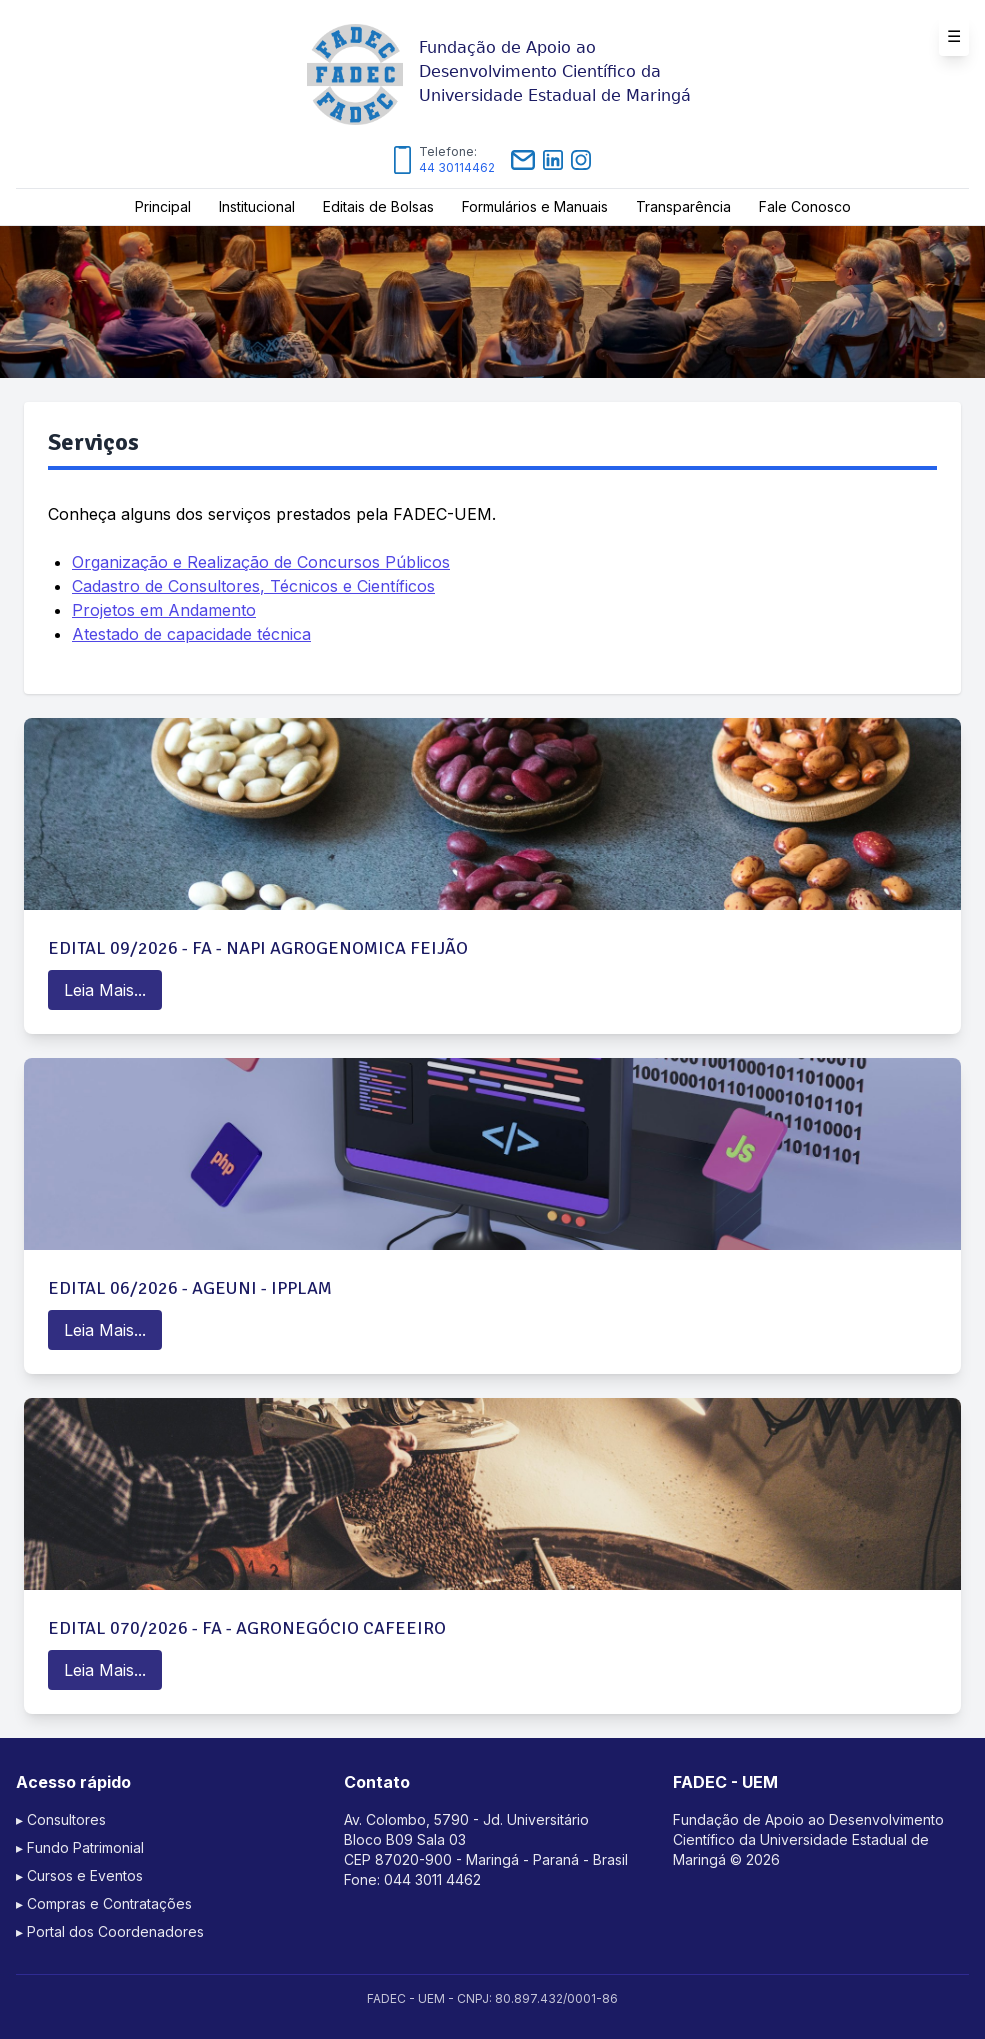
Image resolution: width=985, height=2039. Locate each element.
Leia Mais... (105, 990)
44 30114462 (457, 167)
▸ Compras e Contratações (104, 1903)
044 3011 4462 (432, 1879)
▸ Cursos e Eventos (79, 1875)
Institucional (257, 206)
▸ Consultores (61, 1819)
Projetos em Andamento (164, 610)
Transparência (683, 206)
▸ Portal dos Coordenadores (110, 1931)
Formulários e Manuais (535, 206)
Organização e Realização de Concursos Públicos (261, 562)
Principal (163, 206)
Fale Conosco (805, 206)
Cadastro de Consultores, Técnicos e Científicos (253, 586)
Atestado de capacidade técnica (191, 634)
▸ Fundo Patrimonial (80, 1847)
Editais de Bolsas (378, 206)
